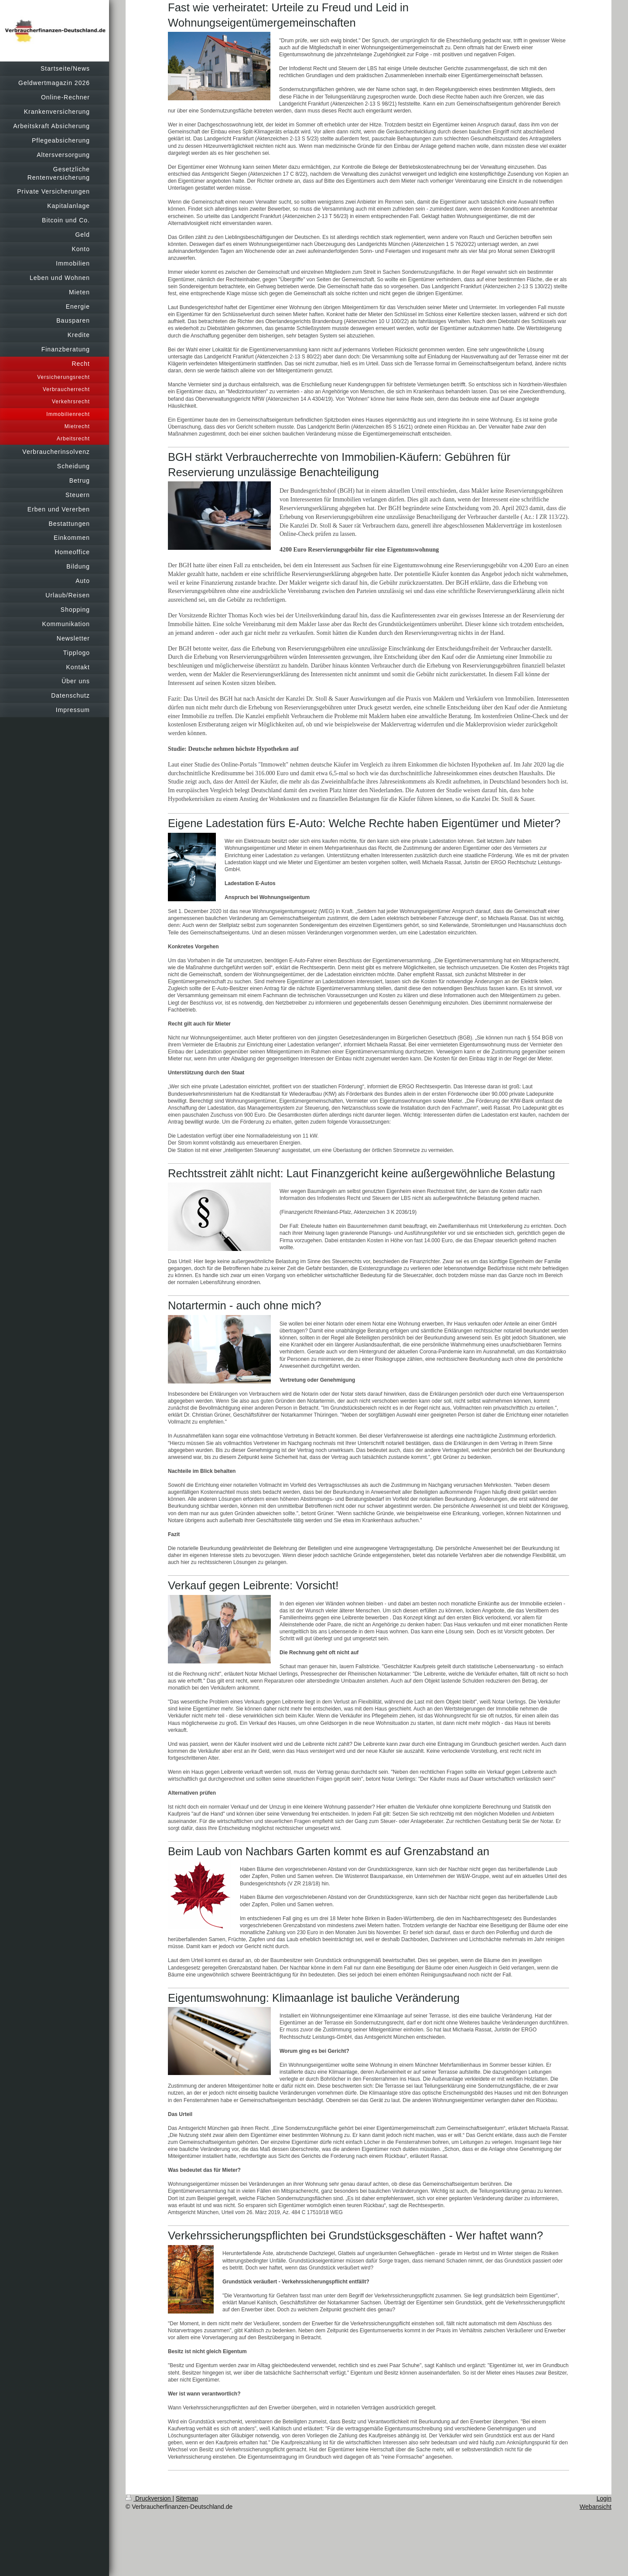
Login (604, 2498)
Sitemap (187, 2498)
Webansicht (595, 2506)
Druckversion (149, 2498)
